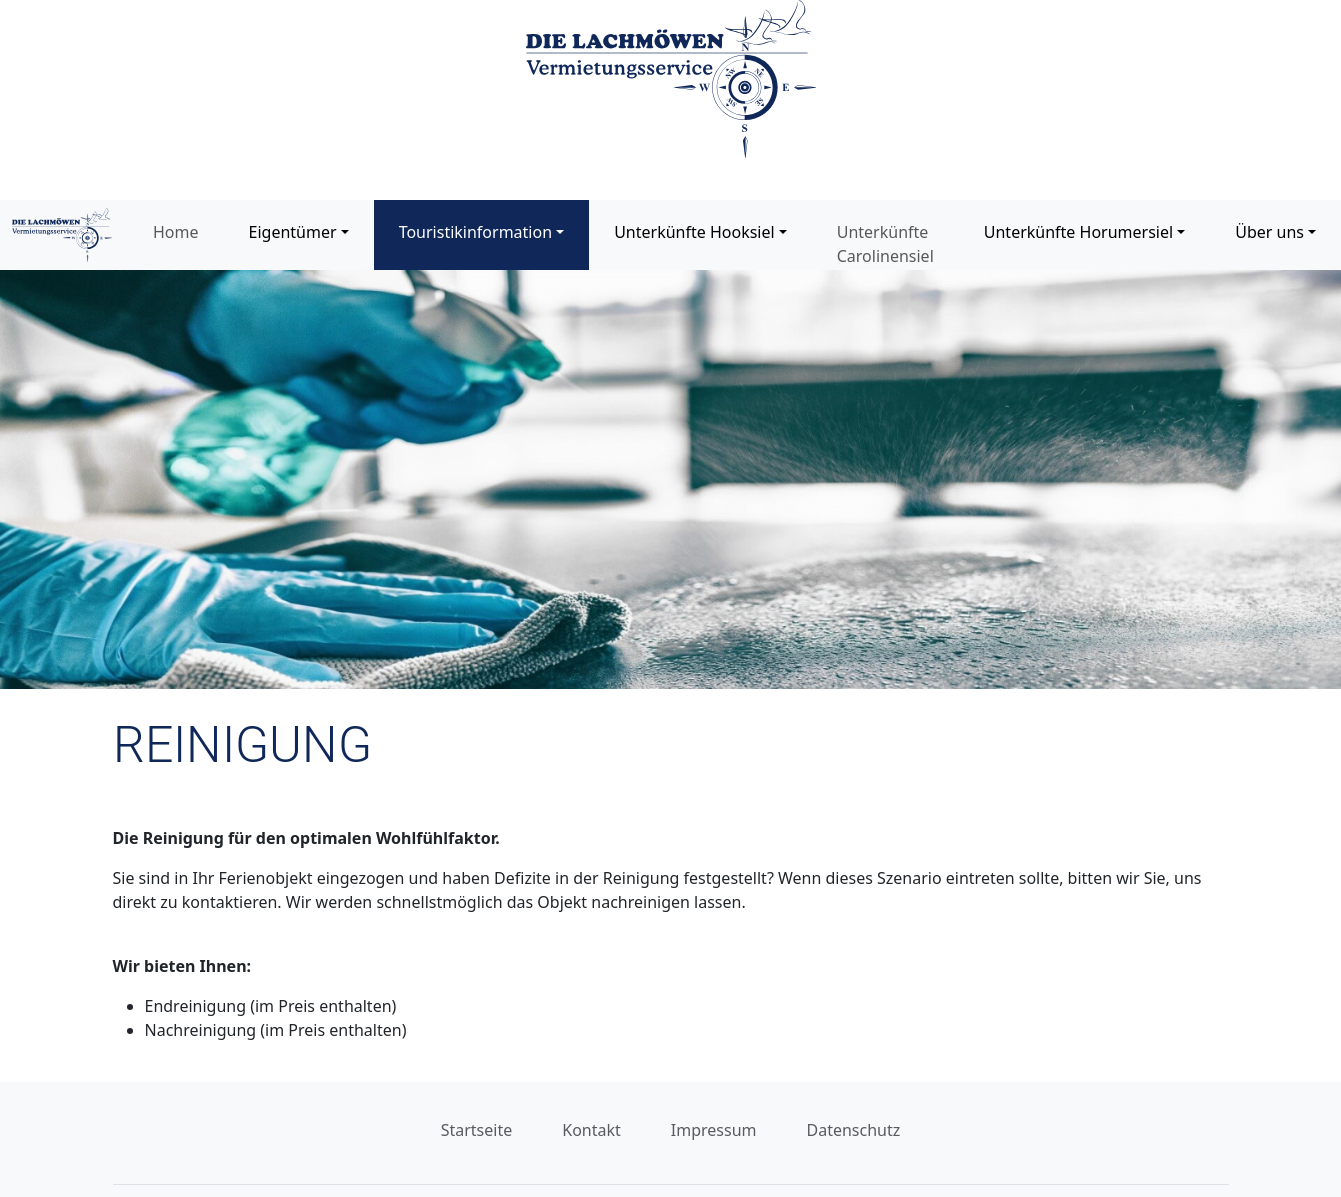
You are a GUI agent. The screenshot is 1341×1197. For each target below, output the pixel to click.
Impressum (714, 1130)
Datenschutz (854, 1130)
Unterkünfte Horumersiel (1078, 232)
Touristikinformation (475, 232)
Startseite (477, 1130)
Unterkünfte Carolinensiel (885, 244)
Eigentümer (293, 232)
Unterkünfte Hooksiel (694, 232)
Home (176, 232)
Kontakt (591, 1130)
